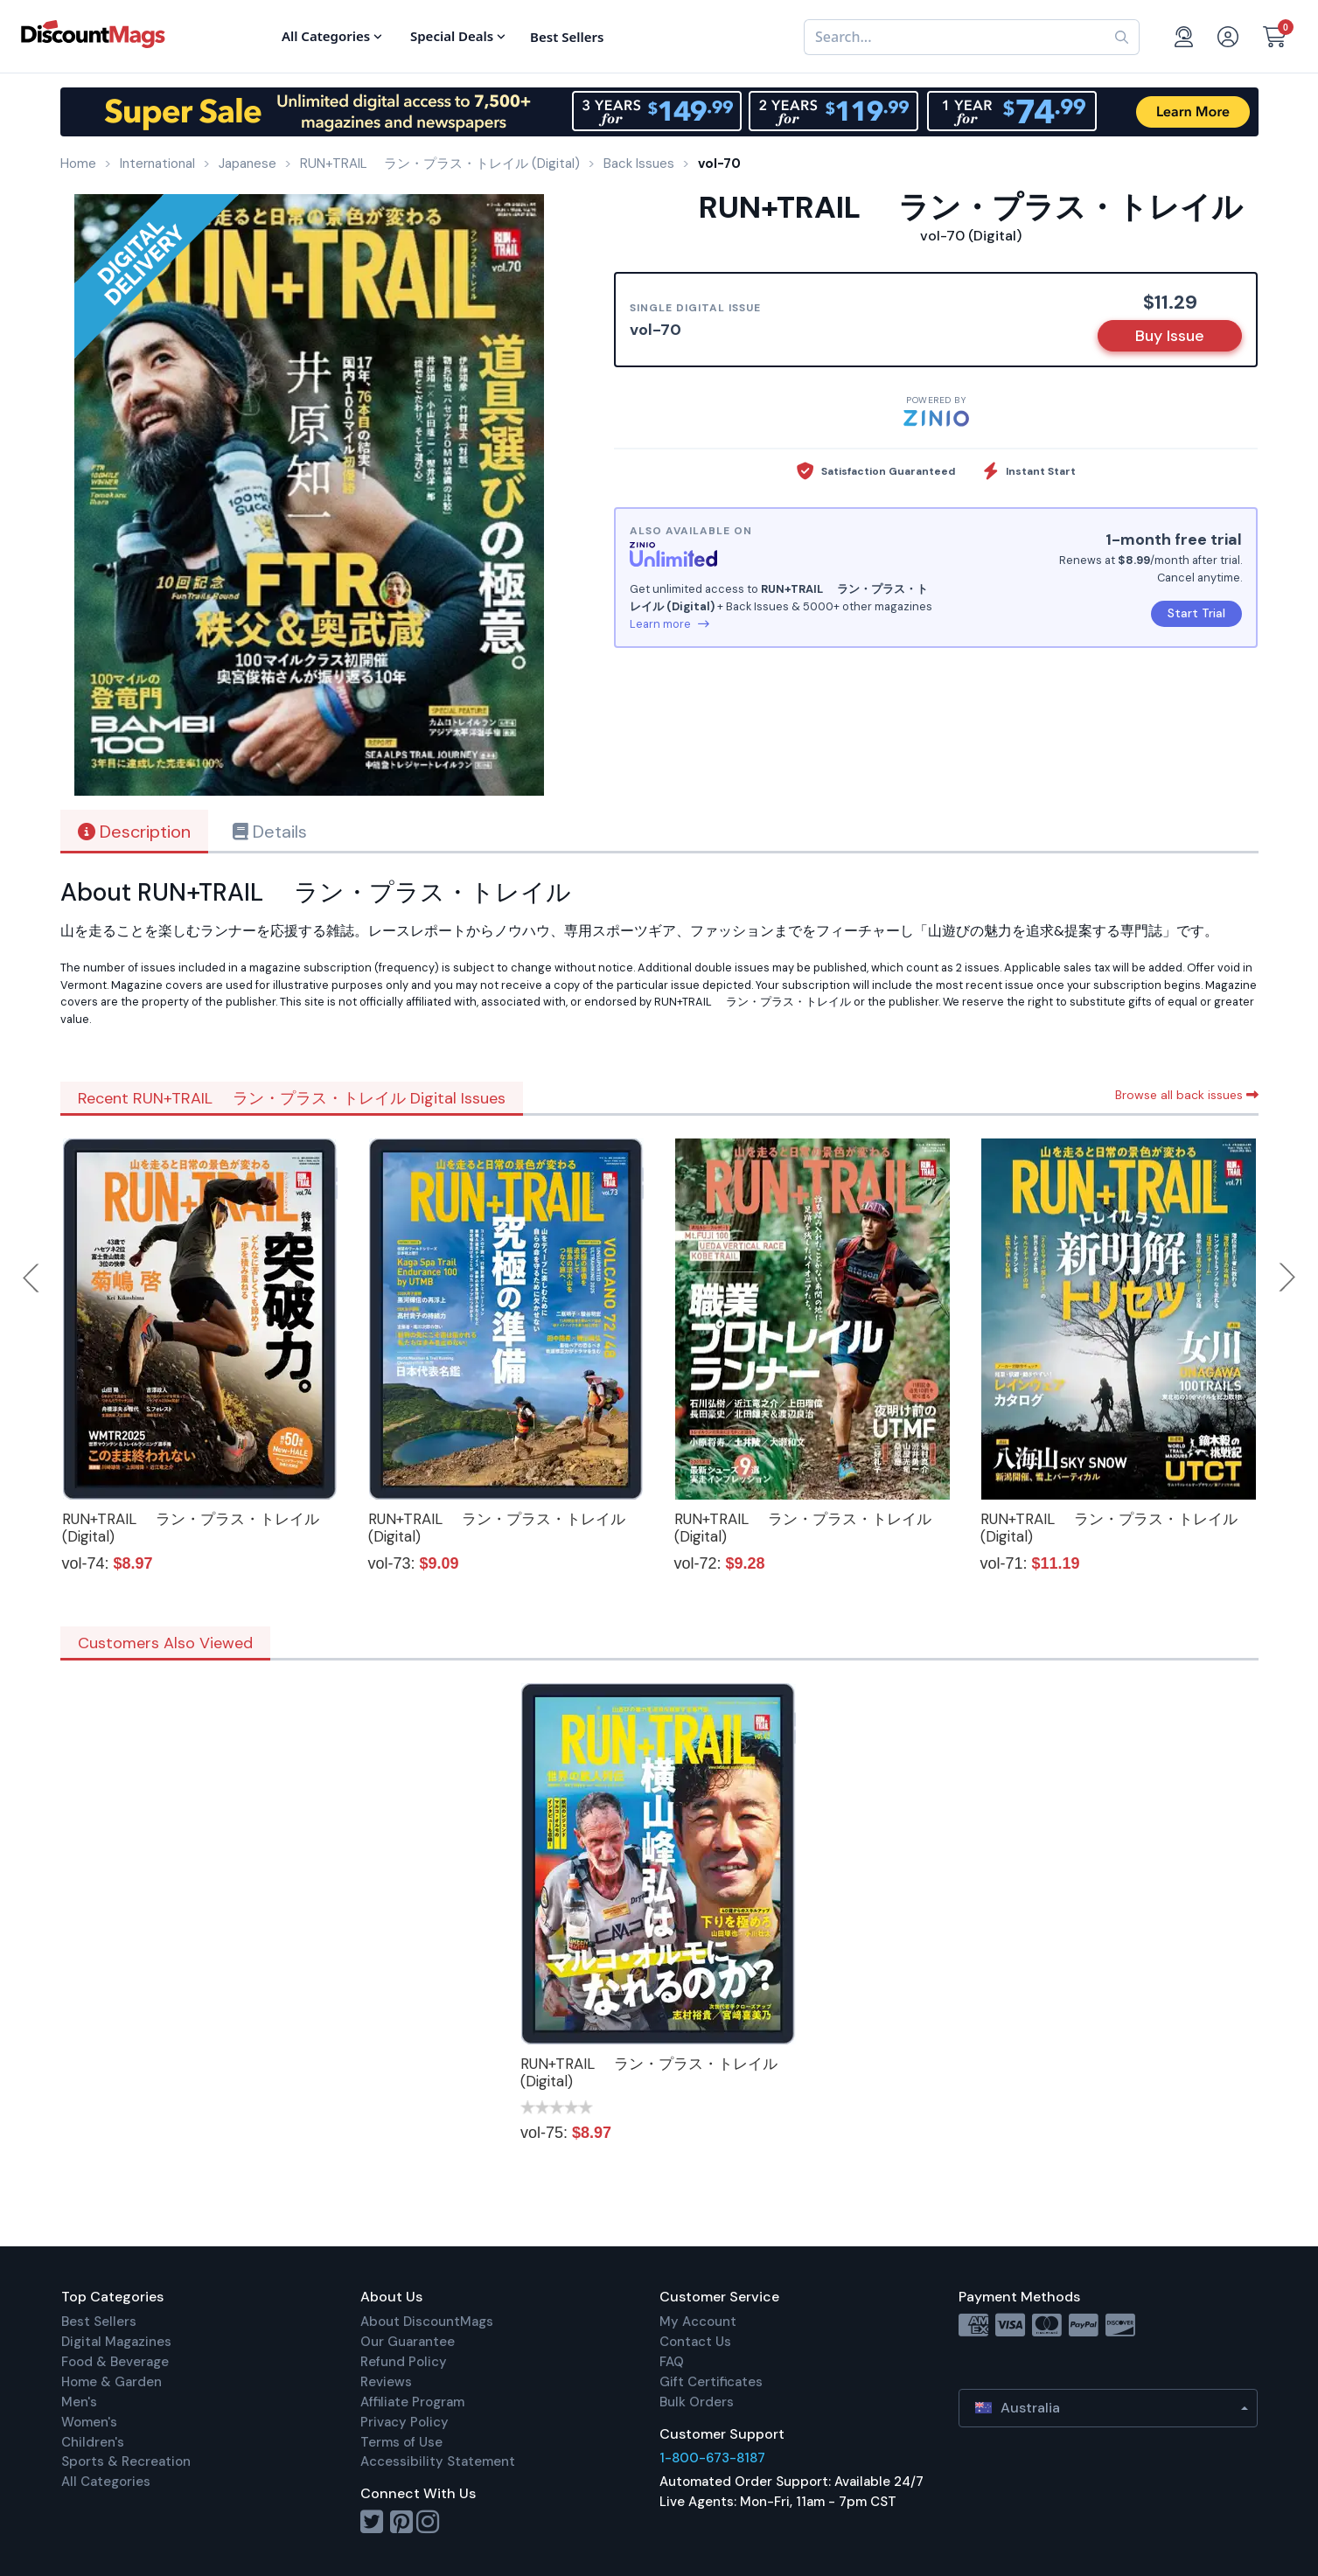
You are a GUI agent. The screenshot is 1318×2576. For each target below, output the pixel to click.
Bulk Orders (696, 2402)
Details (270, 831)
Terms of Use (401, 2442)
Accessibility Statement (437, 2461)
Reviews (386, 2382)
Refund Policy (403, 2362)
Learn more (669, 623)
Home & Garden (111, 2382)
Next (1287, 1277)
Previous (32, 1277)
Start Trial (1196, 613)
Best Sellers (98, 2321)
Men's (79, 2402)
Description (134, 831)
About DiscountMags (426, 2321)
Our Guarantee (407, 2341)
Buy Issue (1169, 335)
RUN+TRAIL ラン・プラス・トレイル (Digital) (190, 1527)
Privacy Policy (404, 2422)
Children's (92, 2442)
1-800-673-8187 (712, 2458)
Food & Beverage (115, 2362)
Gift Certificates (711, 2382)
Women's (89, 2422)
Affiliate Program (412, 2402)
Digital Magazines (116, 2341)
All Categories (105, 2481)
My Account (697, 2321)
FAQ (671, 2362)
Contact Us (695, 2341)
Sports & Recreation (126, 2461)
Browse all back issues (1187, 1095)
